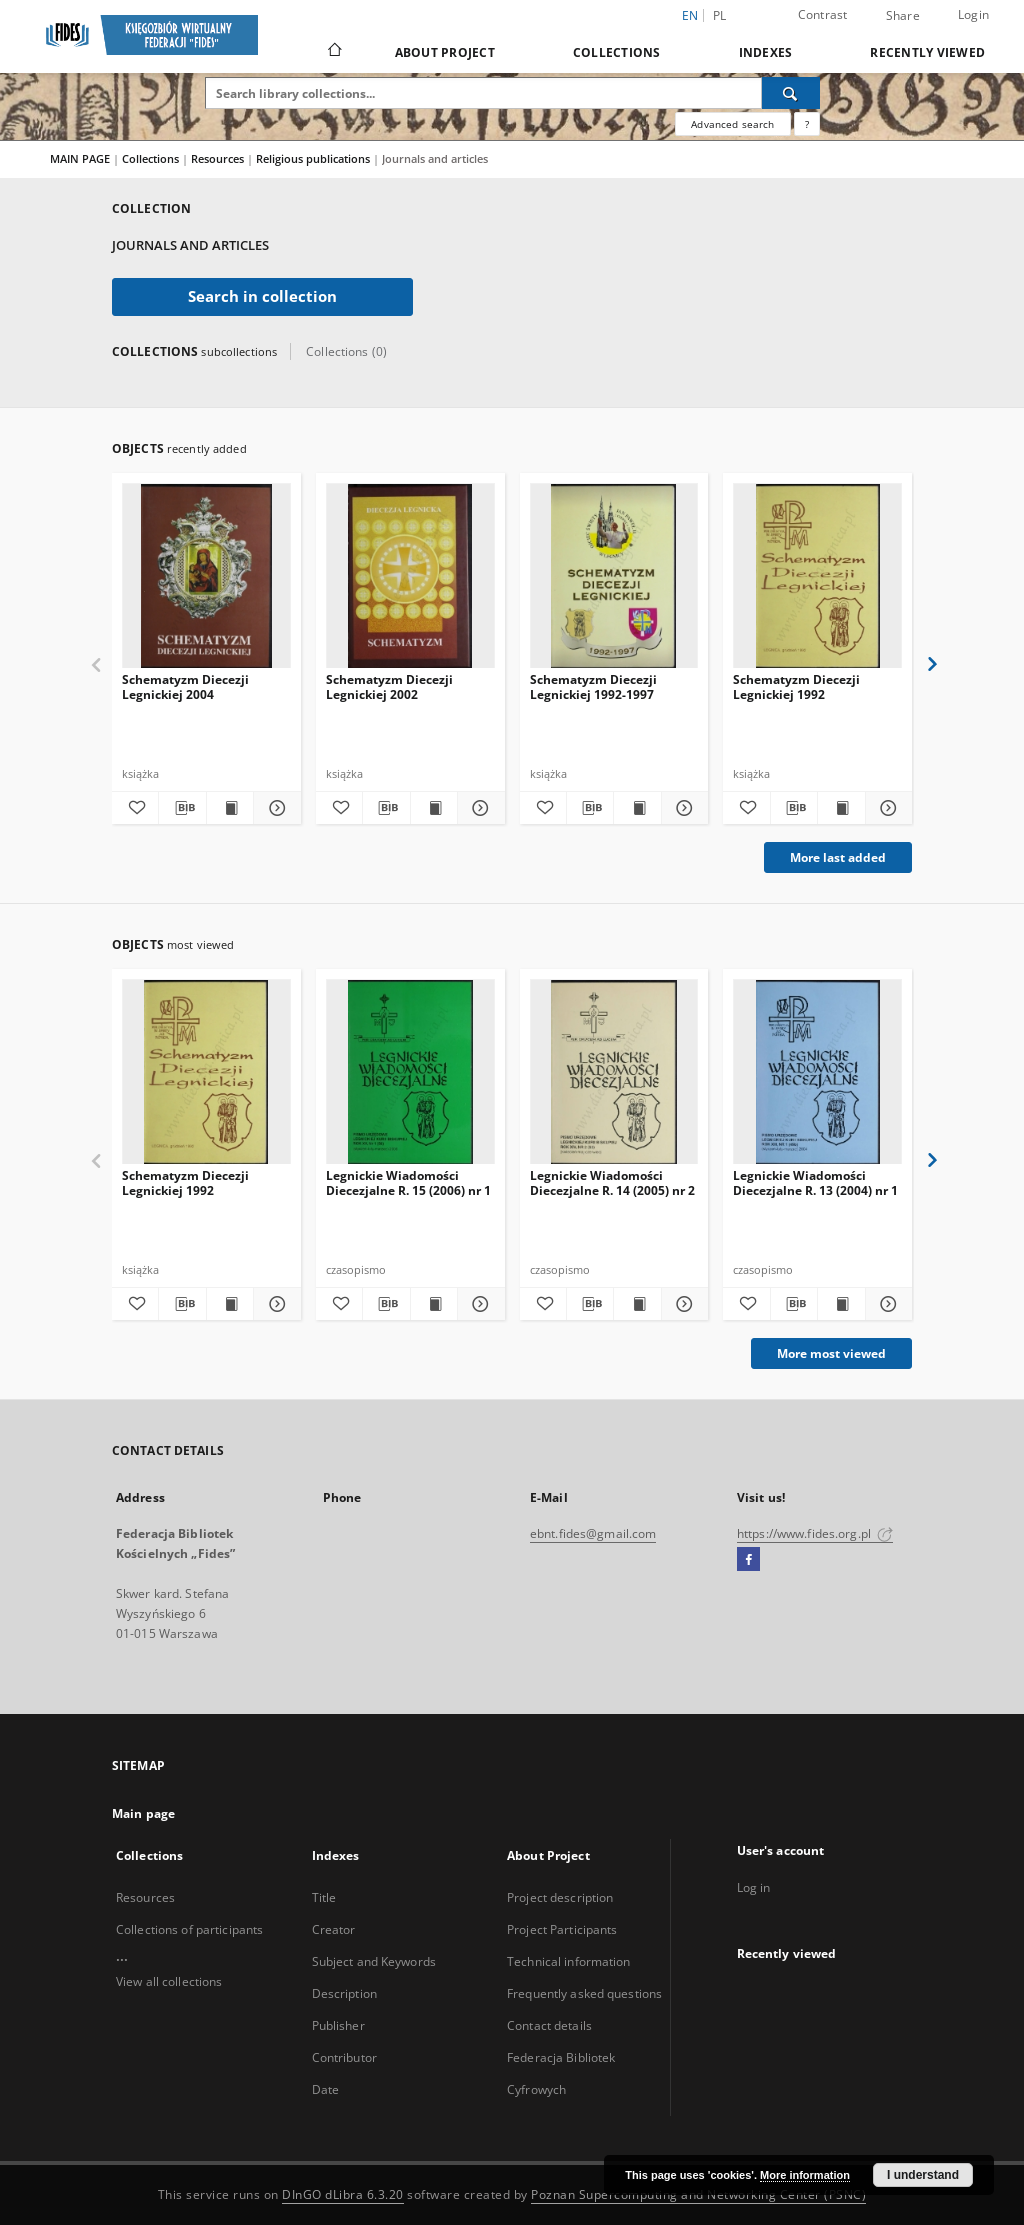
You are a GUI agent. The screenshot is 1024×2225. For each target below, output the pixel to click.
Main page (143, 1813)
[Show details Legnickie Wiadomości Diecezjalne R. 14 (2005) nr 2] (682, 1304)
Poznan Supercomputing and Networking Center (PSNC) (698, 2194)
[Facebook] (748, 1560)
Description (344, 1993)
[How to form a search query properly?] (807, 124)
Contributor (344, 2057)
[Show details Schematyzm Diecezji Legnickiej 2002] (478, 808)
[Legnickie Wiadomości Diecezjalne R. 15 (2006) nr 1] (410, 1072)
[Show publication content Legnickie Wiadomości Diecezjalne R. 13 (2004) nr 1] (841, 1304)
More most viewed (831, 1353)
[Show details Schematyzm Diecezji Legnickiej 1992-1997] (682, 808)
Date (325, 2089)
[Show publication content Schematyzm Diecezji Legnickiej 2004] (230, 808)
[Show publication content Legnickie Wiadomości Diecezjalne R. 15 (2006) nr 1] (434, 1304)
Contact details (549, 2025)
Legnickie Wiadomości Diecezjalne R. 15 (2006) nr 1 (408, 1182)
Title (324, 1897)
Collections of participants (189, 1929)
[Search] (791, 93)
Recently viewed (927, 52)
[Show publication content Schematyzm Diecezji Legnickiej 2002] (434, 808)
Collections (617, 52)
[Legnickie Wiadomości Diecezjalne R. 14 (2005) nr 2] (614, 1072)
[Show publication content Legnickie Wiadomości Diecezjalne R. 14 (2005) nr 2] (637, 1304)
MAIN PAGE (80, 158)
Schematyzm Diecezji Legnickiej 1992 (796, 686)
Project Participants (562, 1929)
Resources (219, 158)
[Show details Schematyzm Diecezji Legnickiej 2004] (274, 808)
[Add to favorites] (135, 808)
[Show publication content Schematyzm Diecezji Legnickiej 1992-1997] (637, 808)
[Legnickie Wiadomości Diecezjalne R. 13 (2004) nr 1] (817, 1072)
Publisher (338, 2025)
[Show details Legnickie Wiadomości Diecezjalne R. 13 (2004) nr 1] (886, 1304)
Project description (560, 1897)
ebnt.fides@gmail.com (593, 1533)
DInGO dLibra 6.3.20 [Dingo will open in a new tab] (343, 2194)
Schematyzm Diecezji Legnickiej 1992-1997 (593, 686)
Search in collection (262, 296)
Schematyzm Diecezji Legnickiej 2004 (185, 686)
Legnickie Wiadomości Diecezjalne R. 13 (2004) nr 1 (815, 1182)
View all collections (169, 1981)
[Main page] (333, 52)
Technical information (569, 1961)
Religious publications (314, 158)
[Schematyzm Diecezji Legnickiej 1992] (817, 576)
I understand (923, 2175)
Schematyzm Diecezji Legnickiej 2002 (389, 686)
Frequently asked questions (584, 1993)
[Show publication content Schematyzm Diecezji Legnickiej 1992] (841, 808)
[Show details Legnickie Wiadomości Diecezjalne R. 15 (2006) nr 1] (478, 1304)
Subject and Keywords (374, 1961)
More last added (838, 857)
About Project (445, 52)
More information (805, 2175)
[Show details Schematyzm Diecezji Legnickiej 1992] (886, 808)
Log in (754, 1887)
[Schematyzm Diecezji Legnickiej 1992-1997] (614, 576)
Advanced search (732, 124)
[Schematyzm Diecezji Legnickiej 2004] (206, 576)
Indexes (766, 52)
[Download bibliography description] (182, 808)
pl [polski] (720, 15)
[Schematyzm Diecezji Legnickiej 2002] (410, 576)
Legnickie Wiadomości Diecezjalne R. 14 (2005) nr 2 (612, 1182)
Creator (334, 1929)
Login (973, 14)
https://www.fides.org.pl (815, 1533)
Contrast (823, 14)
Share (903, 16)
